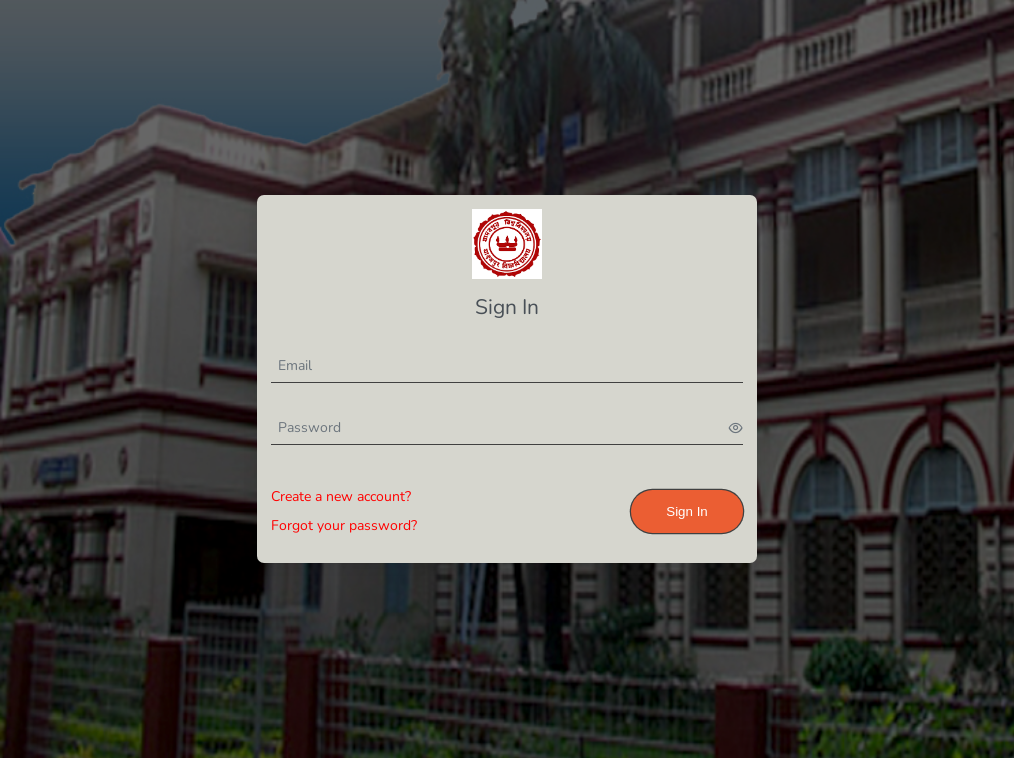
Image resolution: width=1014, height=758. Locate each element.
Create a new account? (341, 496)
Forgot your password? (344, 525)
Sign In (687, 511)
